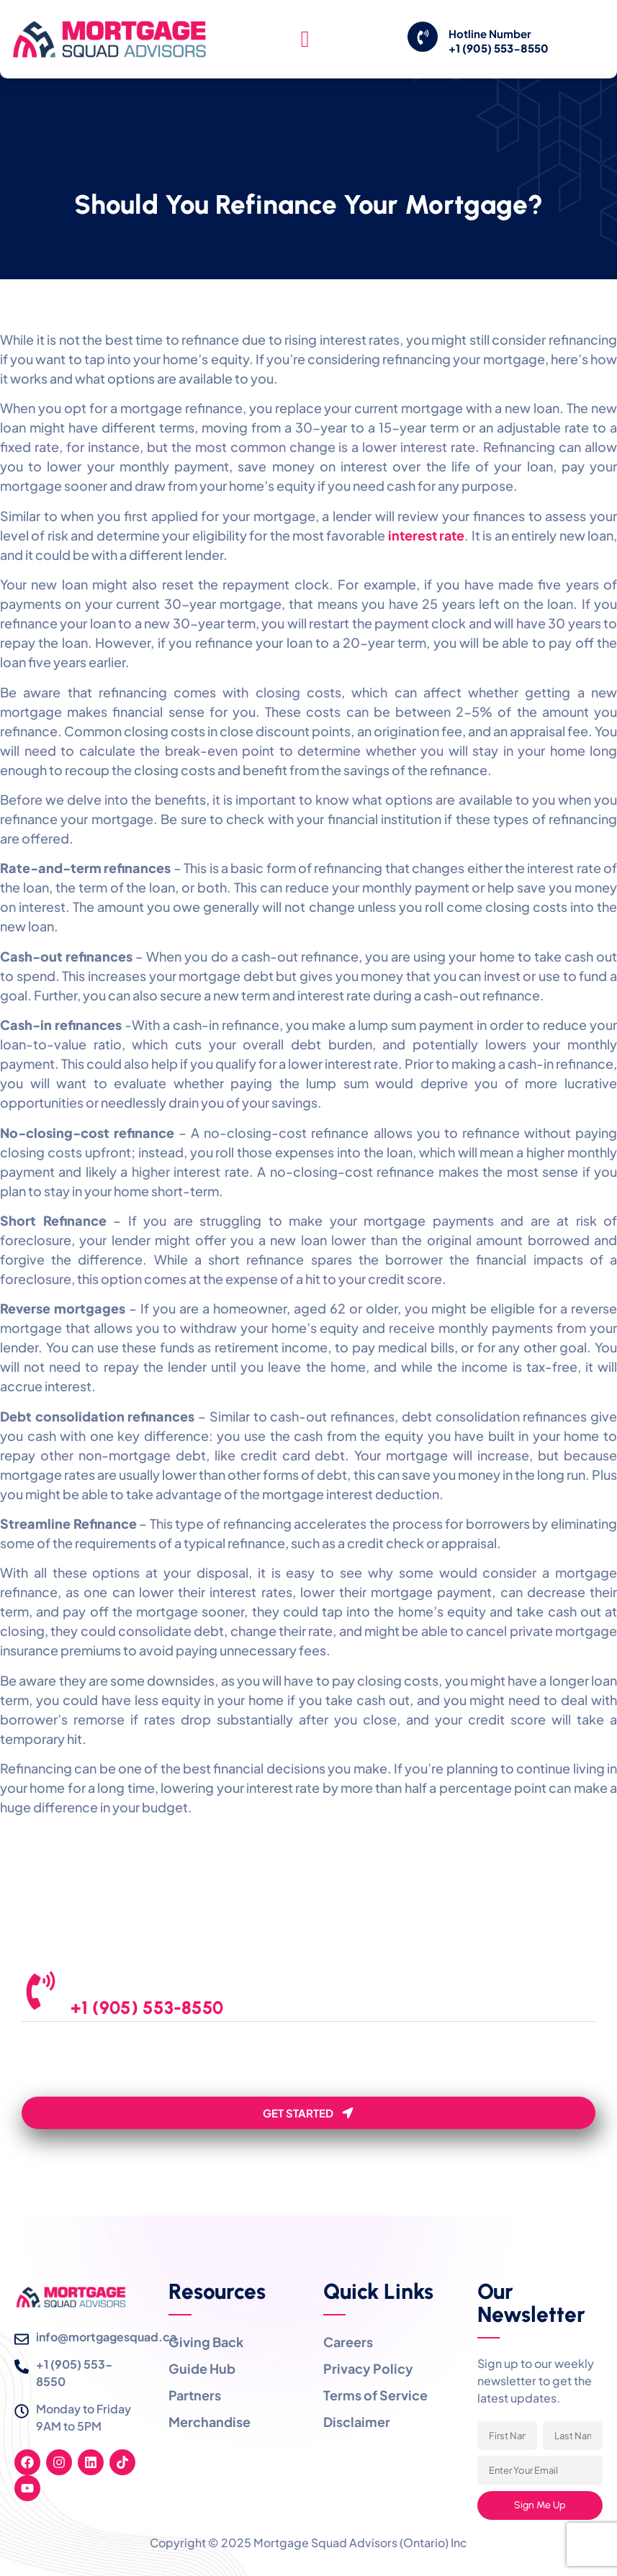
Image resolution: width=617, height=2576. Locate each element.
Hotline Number (490, 33)
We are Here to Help (146, 1985)
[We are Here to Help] (45, 1994)
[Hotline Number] (422, 37)
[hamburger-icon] (305, 40)
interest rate (426, 535)
